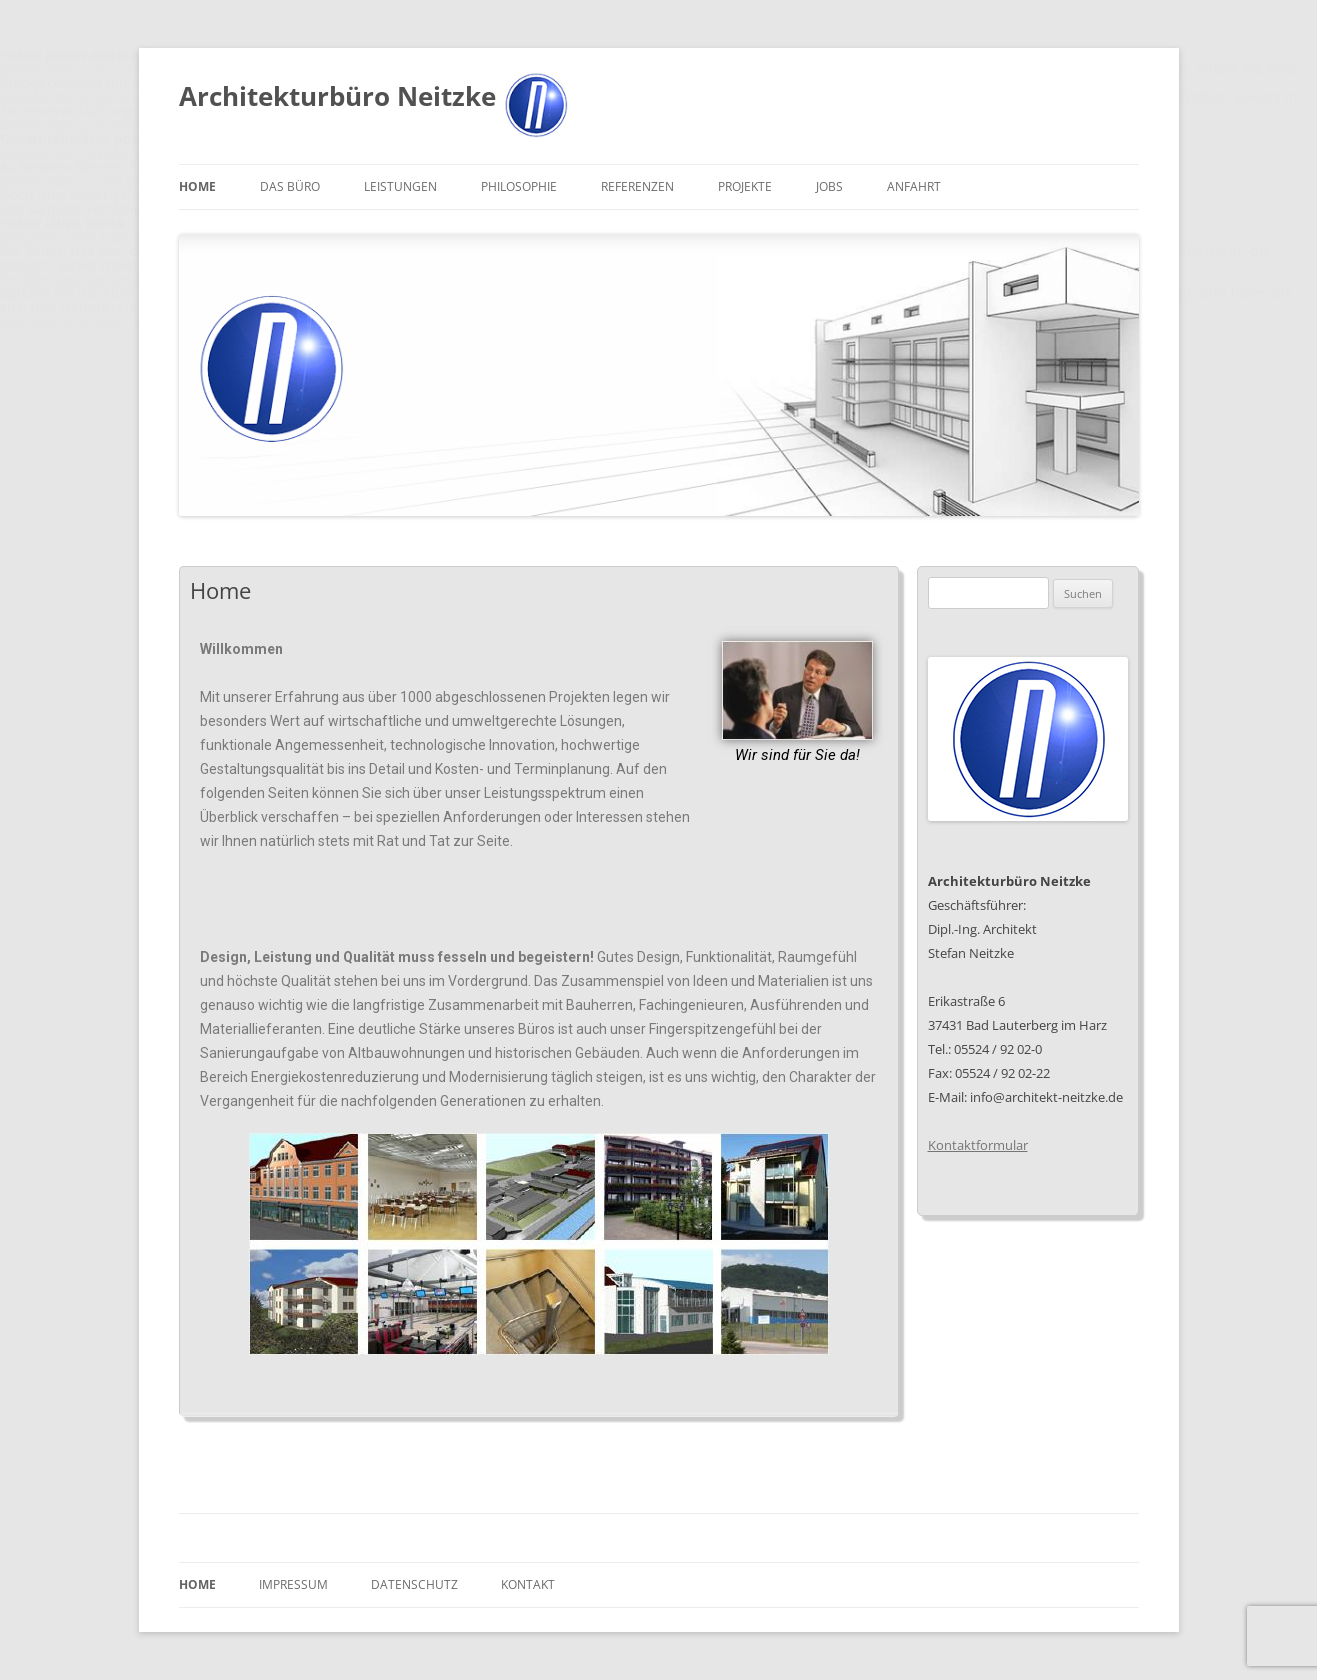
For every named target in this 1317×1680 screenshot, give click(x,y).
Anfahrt (914, 186)
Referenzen (637, 186)
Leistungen (400, 186)
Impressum (293, 1584)
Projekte (745, 186)
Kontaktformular (978, 1145)
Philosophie (519, 186)
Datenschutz (414, 1584)
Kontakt (528, 1584)
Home (197, 186)
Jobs (829, 186)
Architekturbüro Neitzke (337, 96)
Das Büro (290, 186)
